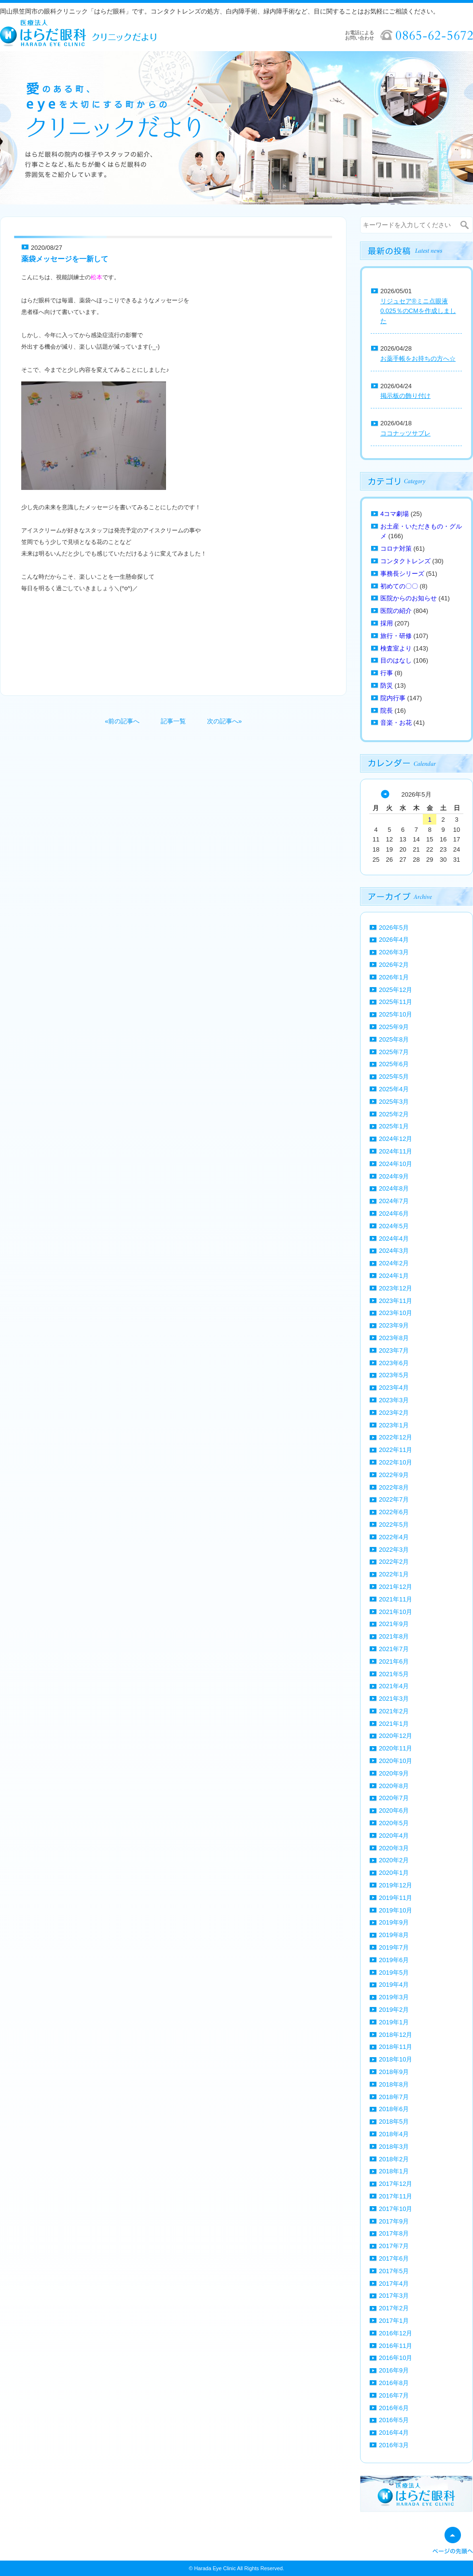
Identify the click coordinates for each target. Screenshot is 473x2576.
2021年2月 (394, 1711)
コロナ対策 (396, 548)
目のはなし (396, 660)
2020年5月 (394, 1823)
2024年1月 (394, 1275)
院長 (386, 710)
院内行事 (392, 698)
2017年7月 (394, 2246)
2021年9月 (394, 1623)
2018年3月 (394, 2146)
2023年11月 (395, 1300)
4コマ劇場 (394, 513)
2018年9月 (394, 2071)
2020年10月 (395, 1760)
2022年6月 (394, 1512)
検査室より (396, 648)
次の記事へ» (224, 721)
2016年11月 (395, 2345)
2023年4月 (394, 1387)
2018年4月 (394, 2134)
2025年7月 (394, 1052)
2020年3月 (394, 1848)
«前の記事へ (122, 721)
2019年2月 (394, 2009)
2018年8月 (394, 2084)
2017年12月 (395, 2183)
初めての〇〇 (399, 586)
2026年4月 (394, 939)
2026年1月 (394, 977)
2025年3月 (394, 1101)
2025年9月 (394, 1026)
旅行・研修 (396, 635)
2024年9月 (394, 1176)
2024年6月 (394, 1213)
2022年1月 (394, 1574)
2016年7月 (394, 2395)
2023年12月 (395, 1288)
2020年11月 (395, 1748)
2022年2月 (394, 1561)
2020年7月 (394, 1798)
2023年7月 (394, 1350)
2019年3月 (394, 1997)
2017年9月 (394, 2221)
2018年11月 (395, 2046)
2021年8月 (394, 1636)
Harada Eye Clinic (215, 2568)
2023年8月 (394, 1338)
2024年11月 (395, 1151)
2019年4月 (394, 1984)
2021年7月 (394, 1649)
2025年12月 (395, 989)
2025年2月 (394, 1114)
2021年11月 (395, 1599)
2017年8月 (394, 2233)
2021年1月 (394, 1723)
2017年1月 (394, 2320)
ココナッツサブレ (405, 433)
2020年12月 (395, 1735)
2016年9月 (394, 2370)
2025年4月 (394, 1089)
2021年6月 (394, 1661)
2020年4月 (394, 1835)
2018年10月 (395, 2059)
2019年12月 (395, 1885)
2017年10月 (395, 2208)
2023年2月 (394, 1412)
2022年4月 (394, 1537)
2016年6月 (394, 2408)
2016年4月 (394, 2432)
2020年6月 (394, 1810)
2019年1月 (394, 2022)
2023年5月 (394, 1375)
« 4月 (385, 794)
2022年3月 (394, 1549)
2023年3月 (394, 1400)
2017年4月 (394, 2283)
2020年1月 (394, 1872)
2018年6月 (394, 2109)
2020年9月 (394, 1773)
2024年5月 (394, 1226)
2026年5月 (394, 927)
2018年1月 (394, 2171)
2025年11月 (395, 1001)
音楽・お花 (396, 722)
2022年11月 (395, 1449)
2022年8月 (394, 1487)
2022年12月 (395, 1437)
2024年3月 (394, 1250)
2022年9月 (394, 1474)
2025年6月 (394, 1064)
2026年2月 (394, 964)
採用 (386, 623)
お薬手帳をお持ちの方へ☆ (418, 358)
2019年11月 (395, 1897)
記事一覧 (173, 721)
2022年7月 (394, 1499)
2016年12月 (395, 2333)
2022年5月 (394, 1524)
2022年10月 (395, 1462)
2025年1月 (394, 1126)
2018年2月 (394, 2159)
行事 (386, 673)
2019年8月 (394, 1935)
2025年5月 (394, 1076)
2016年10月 (395, 2357)
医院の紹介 (396, 610)
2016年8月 (394, 2382)
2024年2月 (394, 1263)
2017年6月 (394, 2258)
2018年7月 (394, 2097)
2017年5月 (394, 2271)
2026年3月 (394, 952)
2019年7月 (394, 1947)
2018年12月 (395, 2034)
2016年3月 (394, 2445)
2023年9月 (394, 1325)
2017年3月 (394, 2295)
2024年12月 (395, 1138)
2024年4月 (394, 1238)
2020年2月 (394, 1860)
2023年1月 (394, 1425)
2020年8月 (394, 1786)
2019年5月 (394, 1972)
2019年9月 (394, 1922)
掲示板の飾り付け (405, 395)
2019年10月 (395, 1910)
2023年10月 (395, 1312)
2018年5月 (394, 2121)
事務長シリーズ (402, 573)
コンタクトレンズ (405, 561)
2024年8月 (394, 1188)
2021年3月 (394, 1698)
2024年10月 (395, 1163)
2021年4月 (394, 1686)
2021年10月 (395, 1611)
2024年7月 (394, 1201)
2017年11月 (395, 2196)
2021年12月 (395, 1586)
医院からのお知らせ (408, 598)
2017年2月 (394, 2308)
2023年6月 (394, 1363)
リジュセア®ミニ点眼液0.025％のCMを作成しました (418, 311)
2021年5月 (394, 1674)
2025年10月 (395, 1014)
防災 (386, 685)
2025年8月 (394, 1039)
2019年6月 (394, 1960)
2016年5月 (394, 2420)
